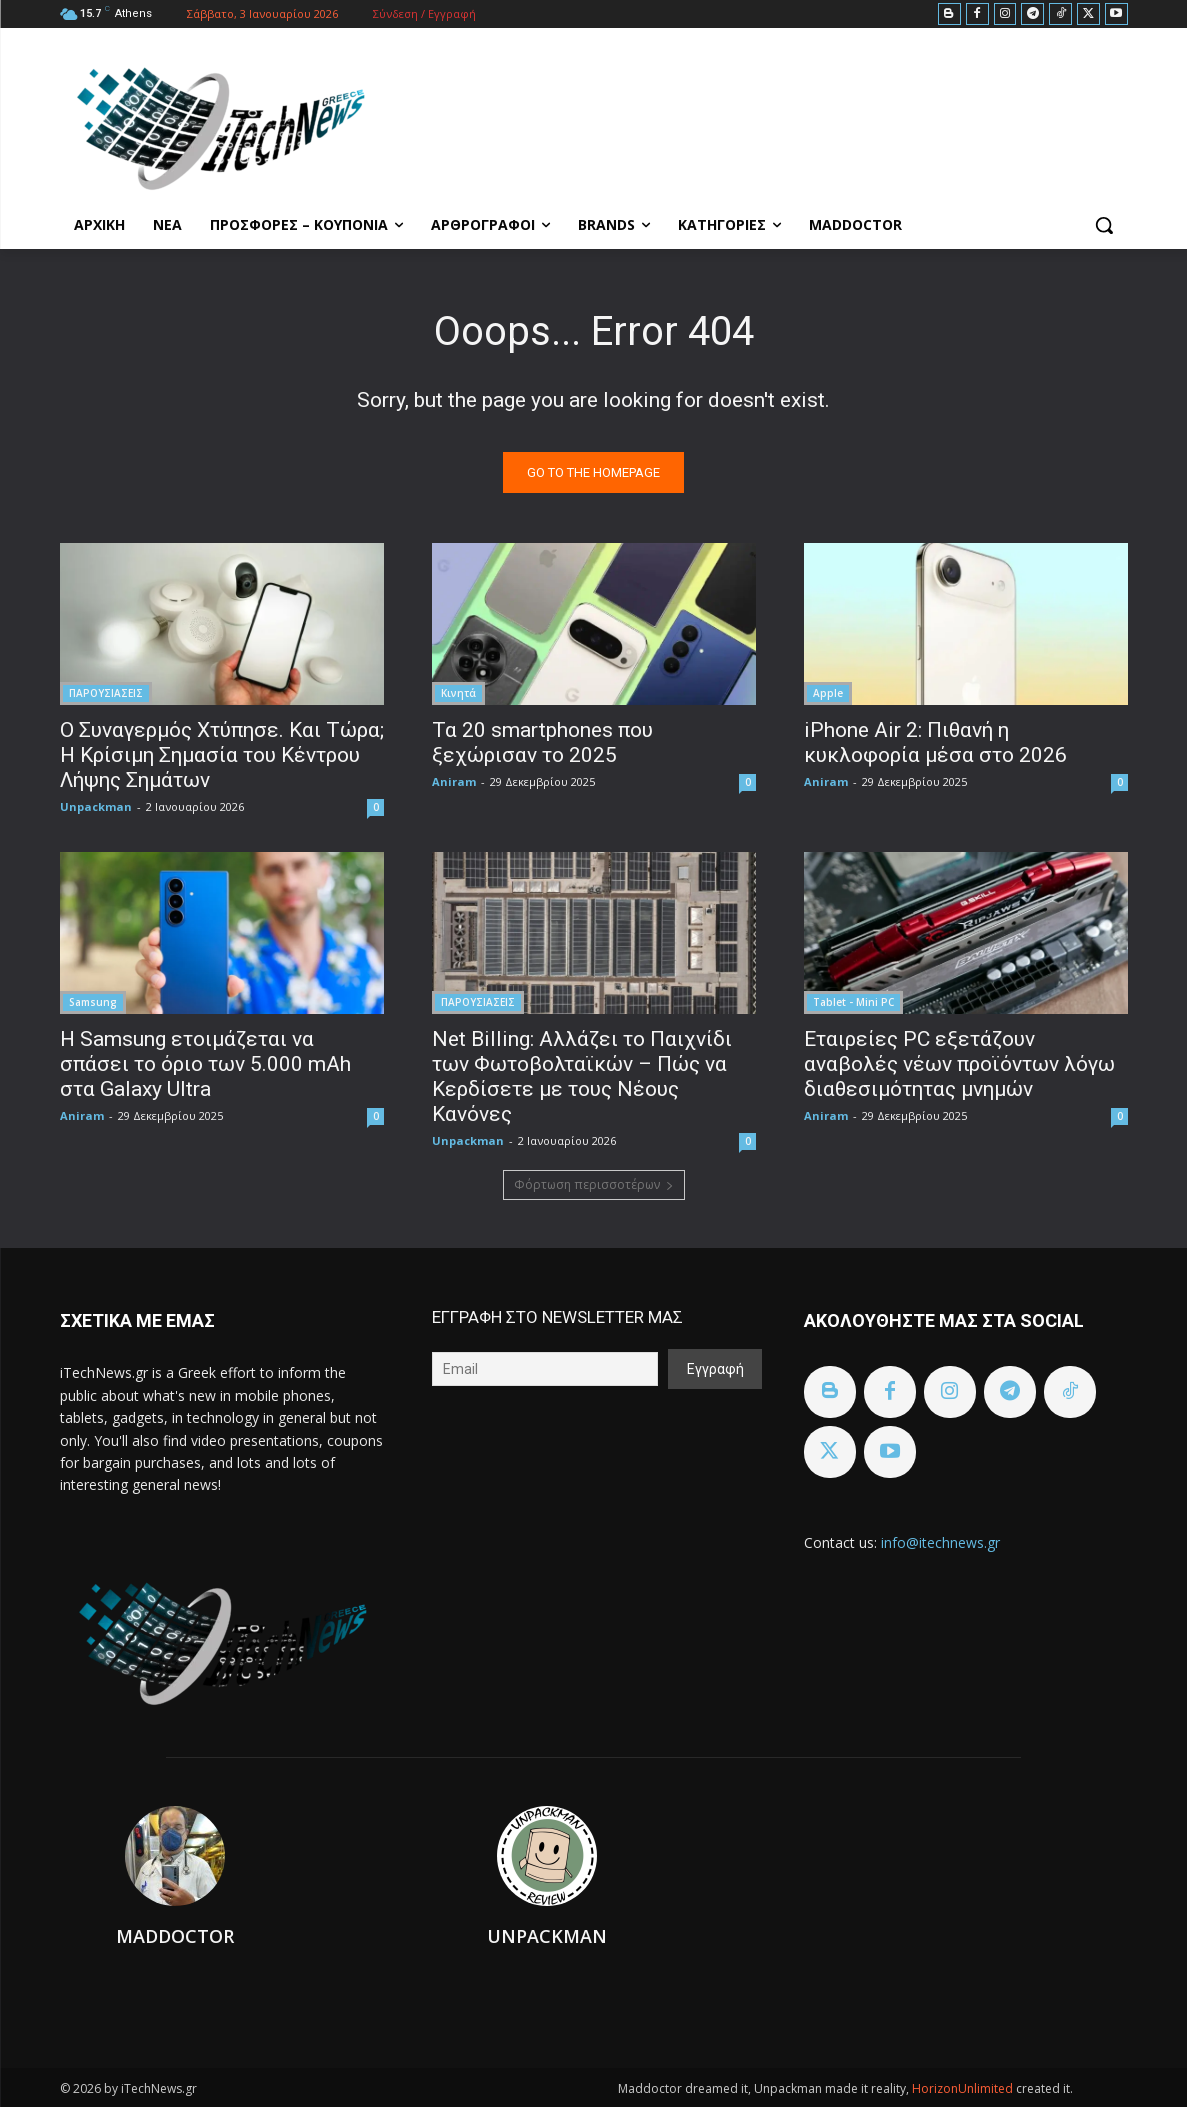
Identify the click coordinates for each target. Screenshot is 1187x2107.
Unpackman (96, 806)
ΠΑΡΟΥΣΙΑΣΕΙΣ (106, 693)
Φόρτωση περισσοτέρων (594, 1184)
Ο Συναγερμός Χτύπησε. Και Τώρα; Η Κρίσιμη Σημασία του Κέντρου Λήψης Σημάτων (222, 755)
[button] (1104, 225)
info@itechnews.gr (940, 1542)
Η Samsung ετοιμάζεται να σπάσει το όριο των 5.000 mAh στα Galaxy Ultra (205, 1064)
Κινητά (458, 693)
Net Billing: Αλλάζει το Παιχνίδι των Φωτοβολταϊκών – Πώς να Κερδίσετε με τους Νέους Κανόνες (582, 1076)
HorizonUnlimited (964, 2088)
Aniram (454, 781)
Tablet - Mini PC (853, 1002)
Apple (828, 693)
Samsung (93, 1002)
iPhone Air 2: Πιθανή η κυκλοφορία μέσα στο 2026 (935, 742)
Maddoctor (175, 1936)
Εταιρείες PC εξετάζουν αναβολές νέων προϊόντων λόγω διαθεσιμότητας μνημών (959, 1064)
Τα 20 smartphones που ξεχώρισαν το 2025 (542, 742)
